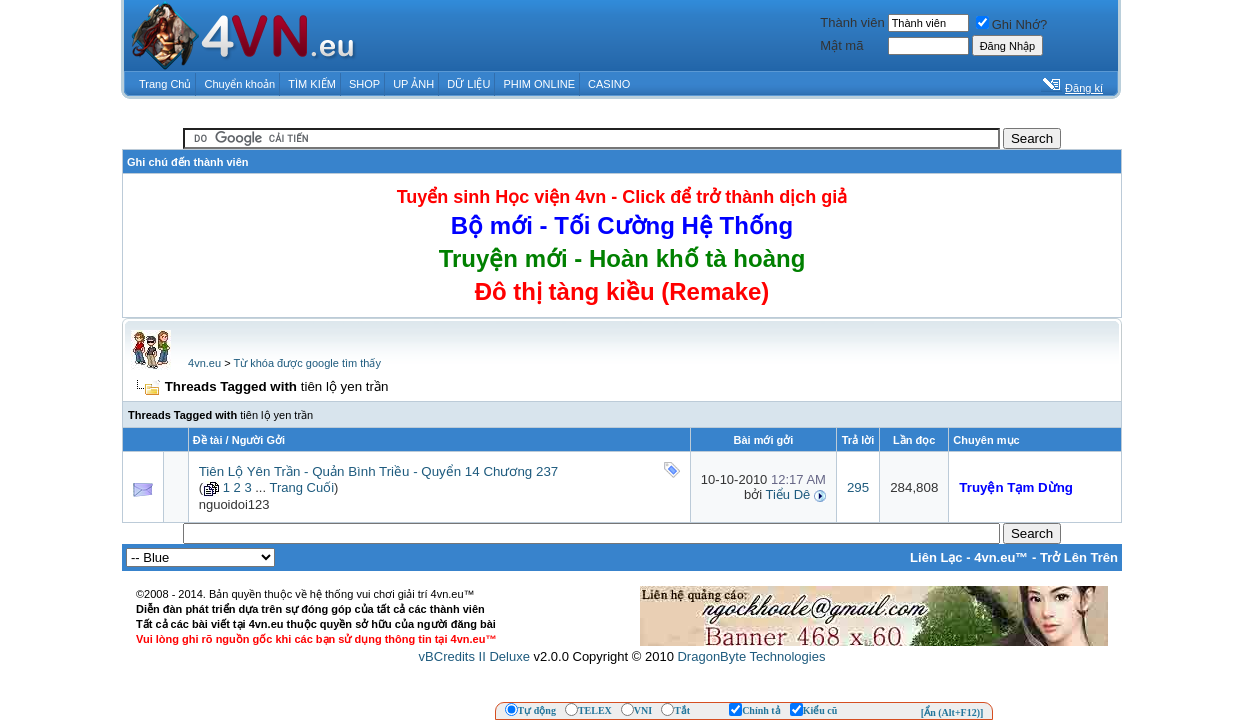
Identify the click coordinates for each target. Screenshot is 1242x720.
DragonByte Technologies (751, 656)
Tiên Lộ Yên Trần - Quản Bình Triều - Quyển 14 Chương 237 (379, 471)
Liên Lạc (936, 557)
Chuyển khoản (240, 84)
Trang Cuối (301, 487)
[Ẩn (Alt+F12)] (952, 712)
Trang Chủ (165, 84)
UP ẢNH (413, 84)
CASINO (609, 84)
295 (858, 487)
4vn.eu (204, 363)
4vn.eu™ (1001, 557)
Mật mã (841, 45)
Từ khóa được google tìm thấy (306, 363)
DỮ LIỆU (468, 84)
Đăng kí (1084, 88)
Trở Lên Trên (1079, 557)
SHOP (364, 84)
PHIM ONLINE (539, 84)
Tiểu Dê (787, 494)
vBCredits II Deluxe (474, 656)
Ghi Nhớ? (1012, 24)
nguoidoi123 (234, 504)
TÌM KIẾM (312, 84)
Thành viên (852, 22)
